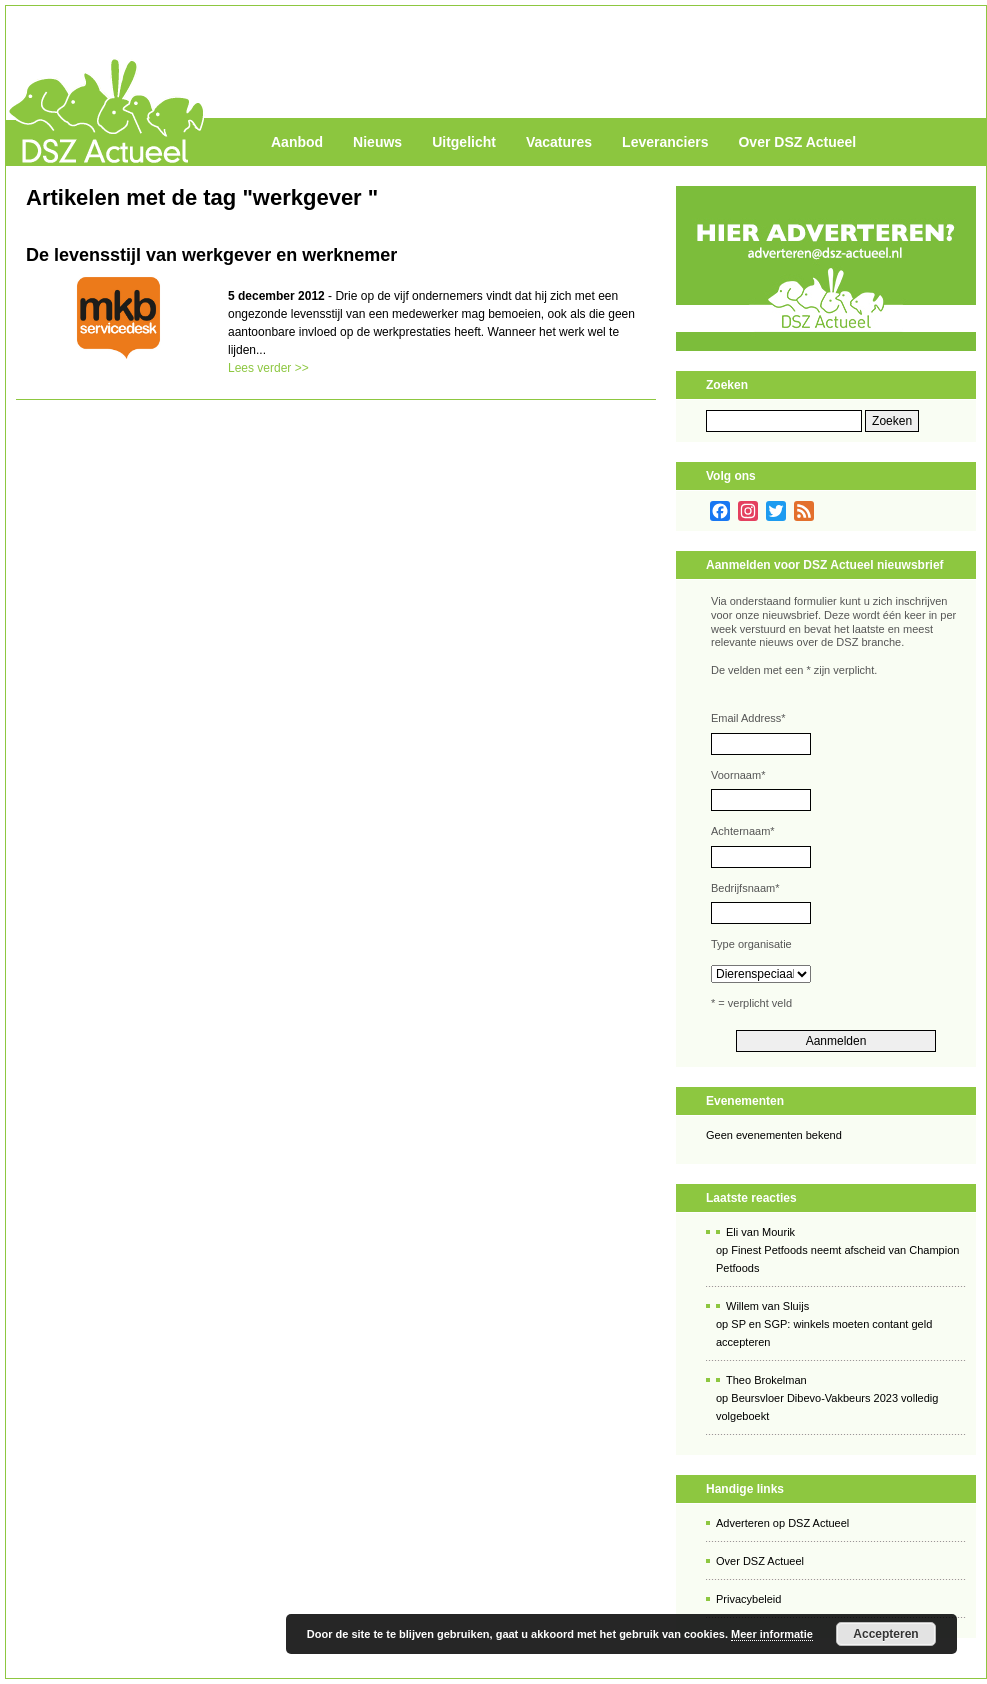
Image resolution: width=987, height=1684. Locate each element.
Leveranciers (665, 142)
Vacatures (559, 142)
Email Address (748, 718)
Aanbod (297, 142)
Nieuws (377, 142)
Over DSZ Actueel (797, 142)
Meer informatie (772, 1634)
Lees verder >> (268, 368)
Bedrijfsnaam (745, 888)
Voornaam (738, 775)
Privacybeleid (748, 1599)
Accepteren (885, 1634)
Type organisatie (751, 944)
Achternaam (743, 831)
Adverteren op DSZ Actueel (782, 1523)
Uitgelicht (464, 142)
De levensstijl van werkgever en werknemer (211, 255)
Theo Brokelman (766, 1380)
